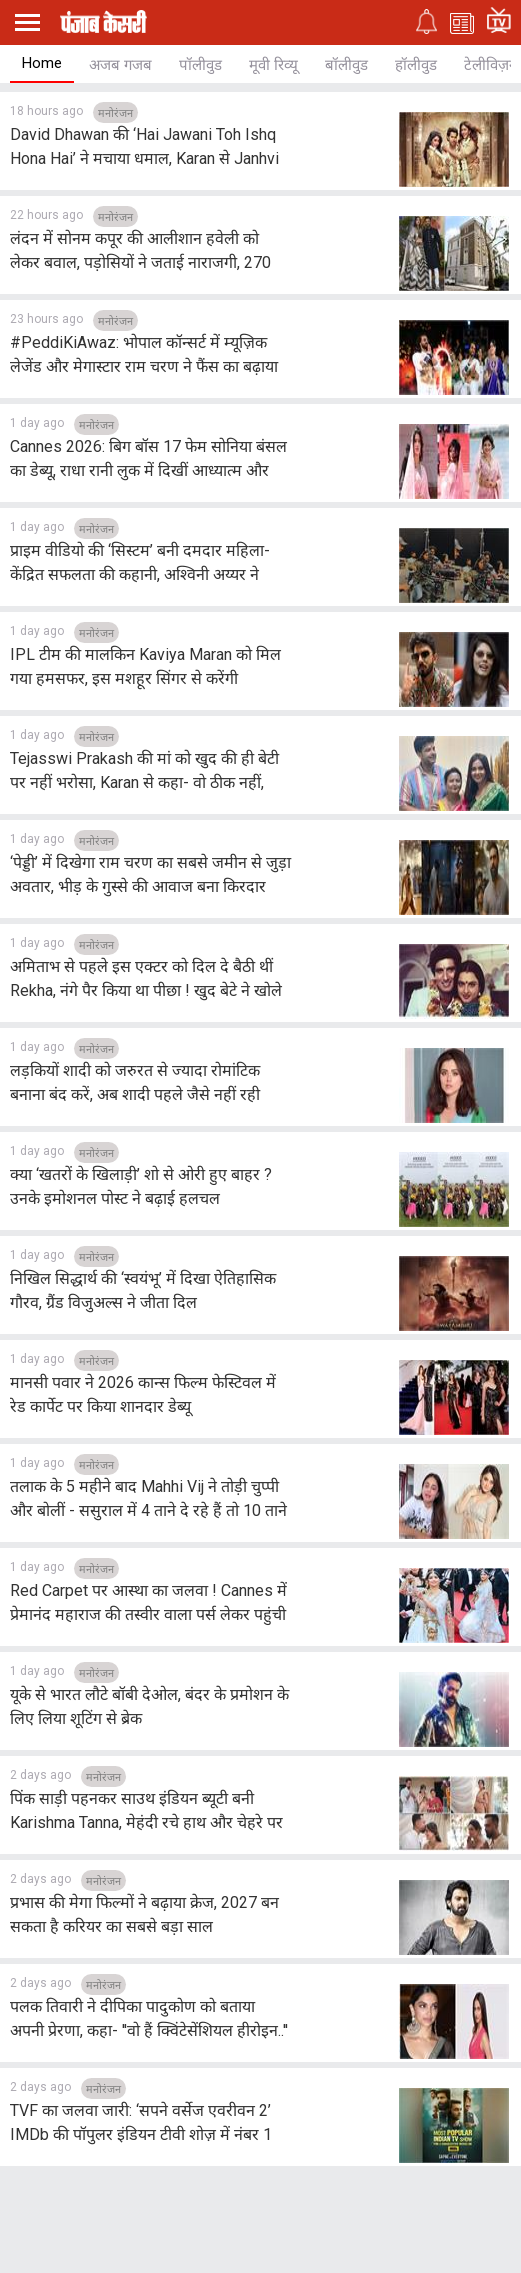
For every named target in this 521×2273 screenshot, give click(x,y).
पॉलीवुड (200, 65)
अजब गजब (120, 65)
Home (42, 63)
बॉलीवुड (346, 65)
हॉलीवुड (416, 65)
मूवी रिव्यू (273, 65)
